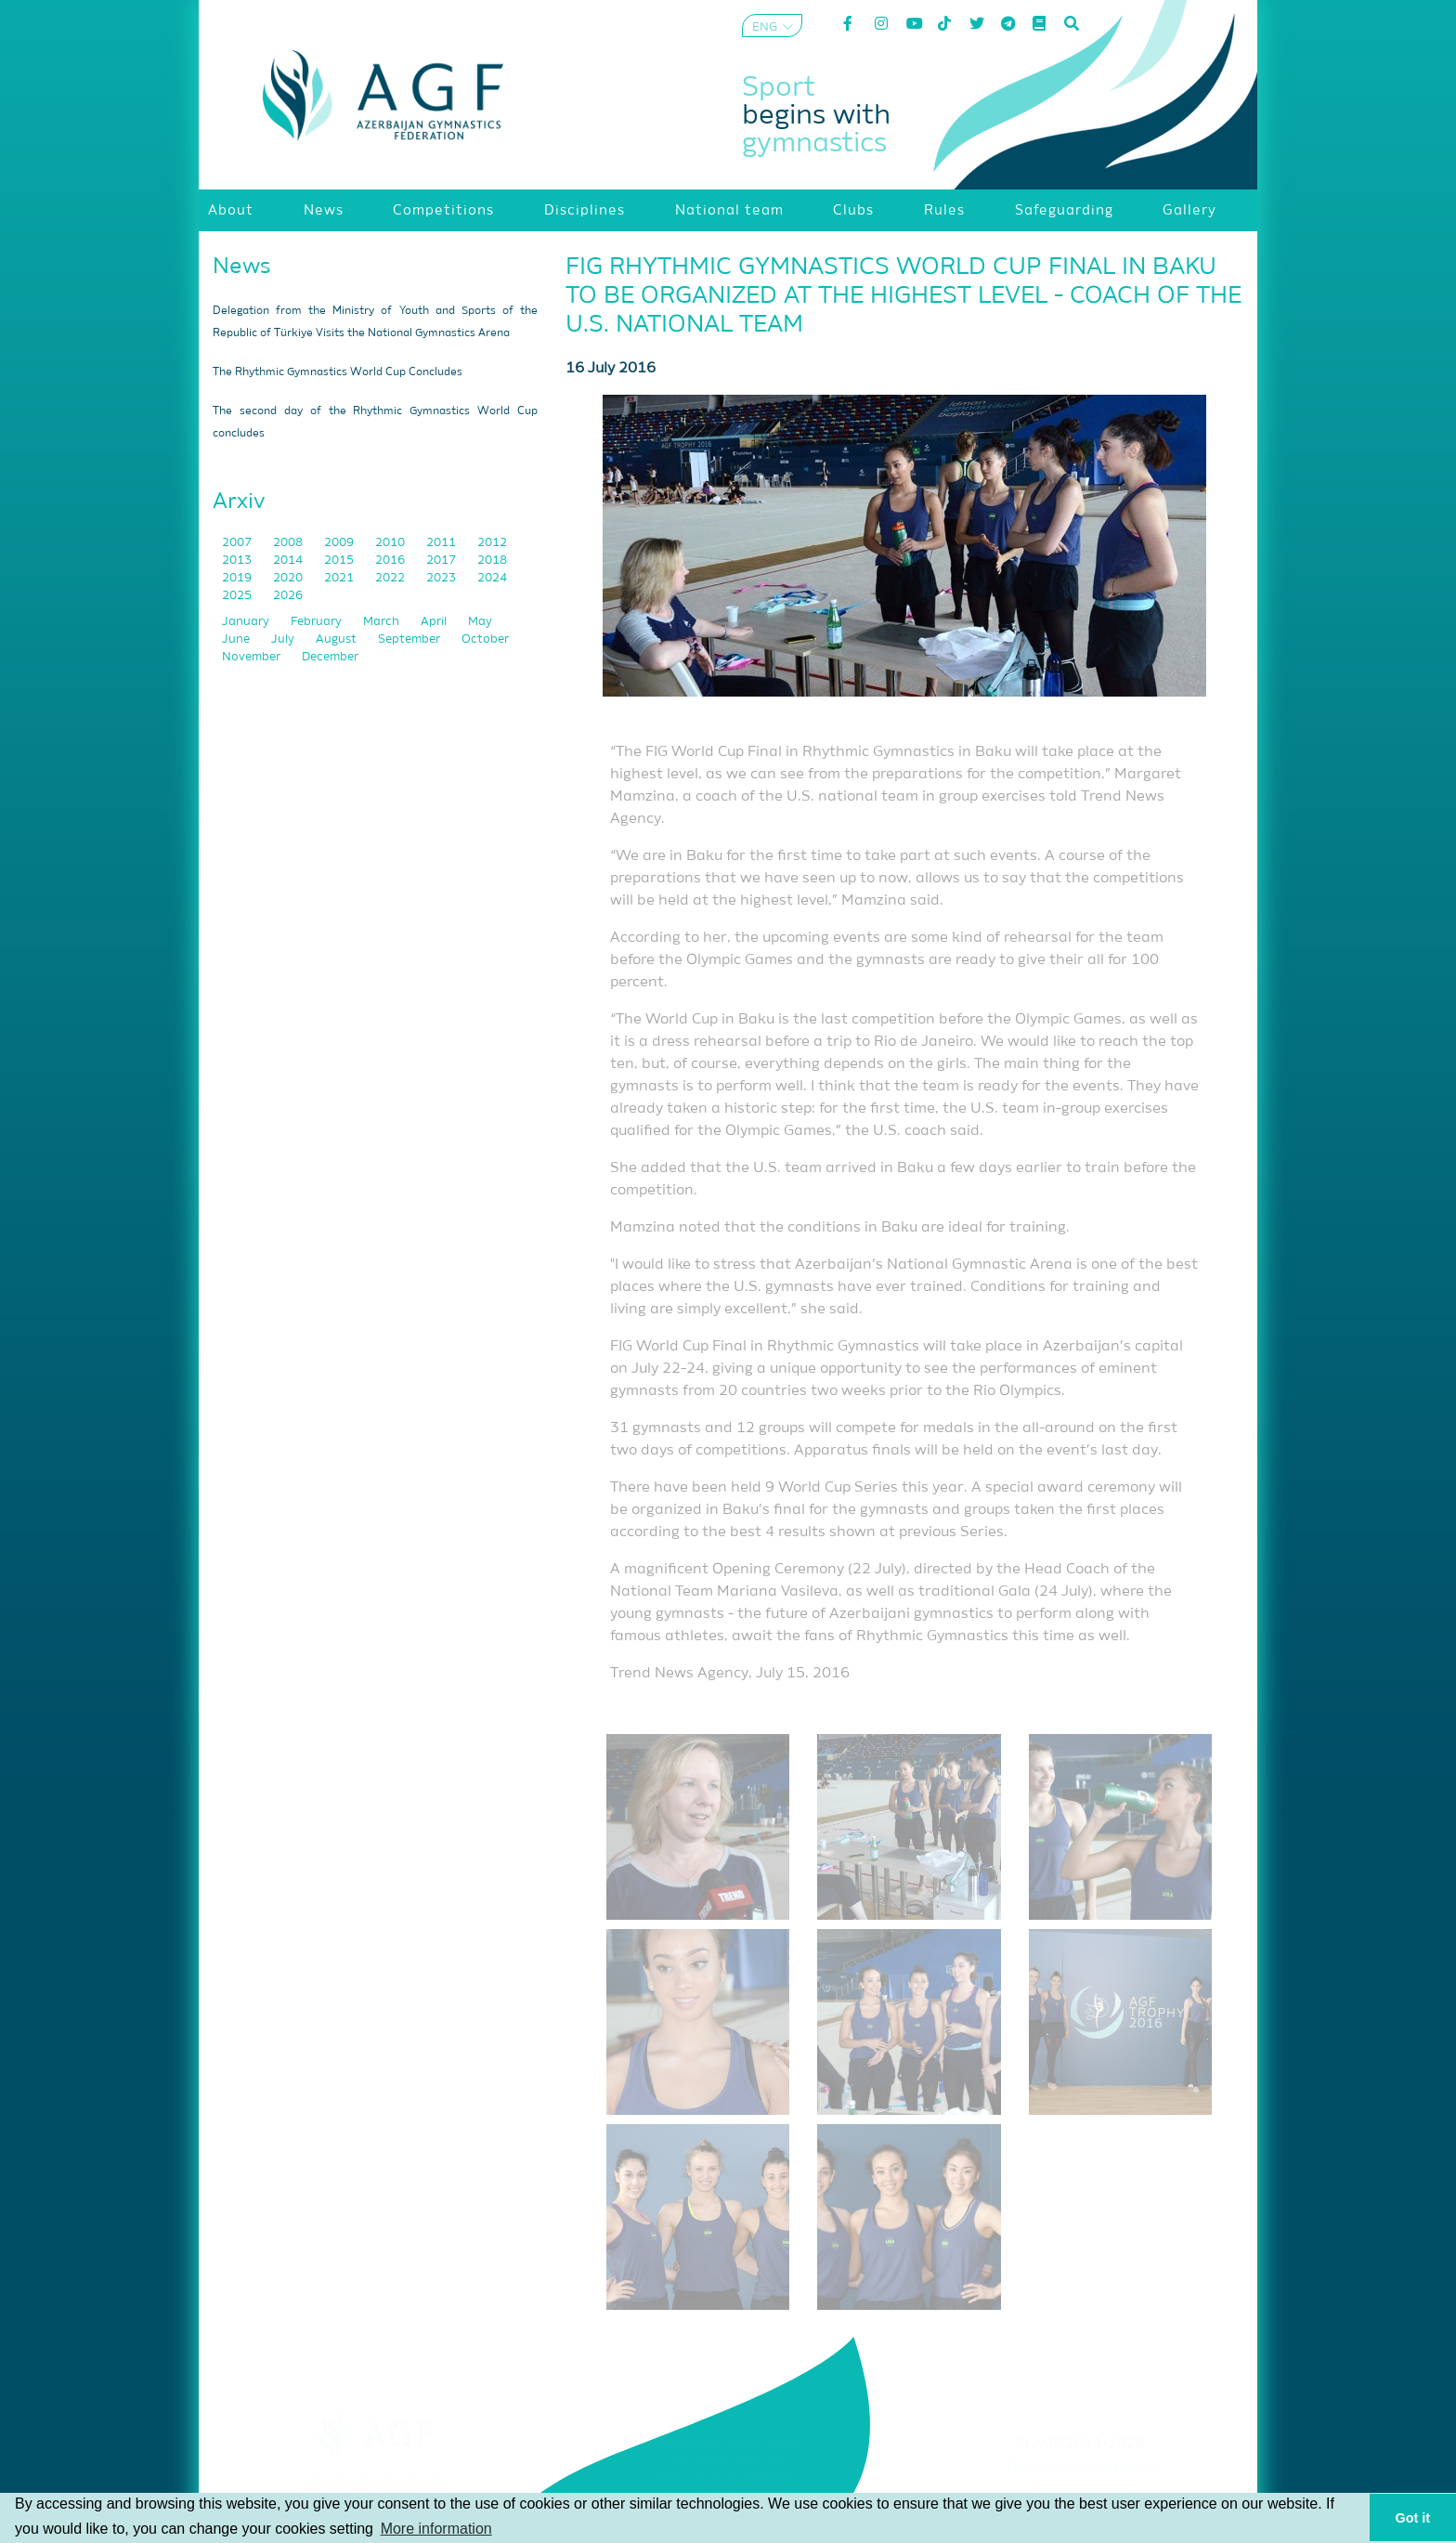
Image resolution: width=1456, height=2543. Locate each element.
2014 (289, 560)
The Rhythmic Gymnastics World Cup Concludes (337, 372)
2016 (391, 560)
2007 (238, 543)
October (485, 639)
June (237, 639)
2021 (340, 578)
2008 (289, 543)
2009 (340, 543)
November (252, 657)
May (480, 622)
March (382, 622)
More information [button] (436, 2528)
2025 (238, 596)
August (337, 639)
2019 (238, 578)
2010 (391, 543)
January (247, 622)
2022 (391, 578)
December (330, 657)
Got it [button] (1413, 2517)
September (410, 639)
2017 (442, 560)
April (435, 622)
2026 (288, 596)
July (284, 639)
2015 (340, 560)
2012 (492, 543)
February (317, 622)
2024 (492, 578)
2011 (442, 543)
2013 (238, 560)
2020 (289, 578)
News (242, 266)
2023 (442, 578)
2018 (492, 560)
